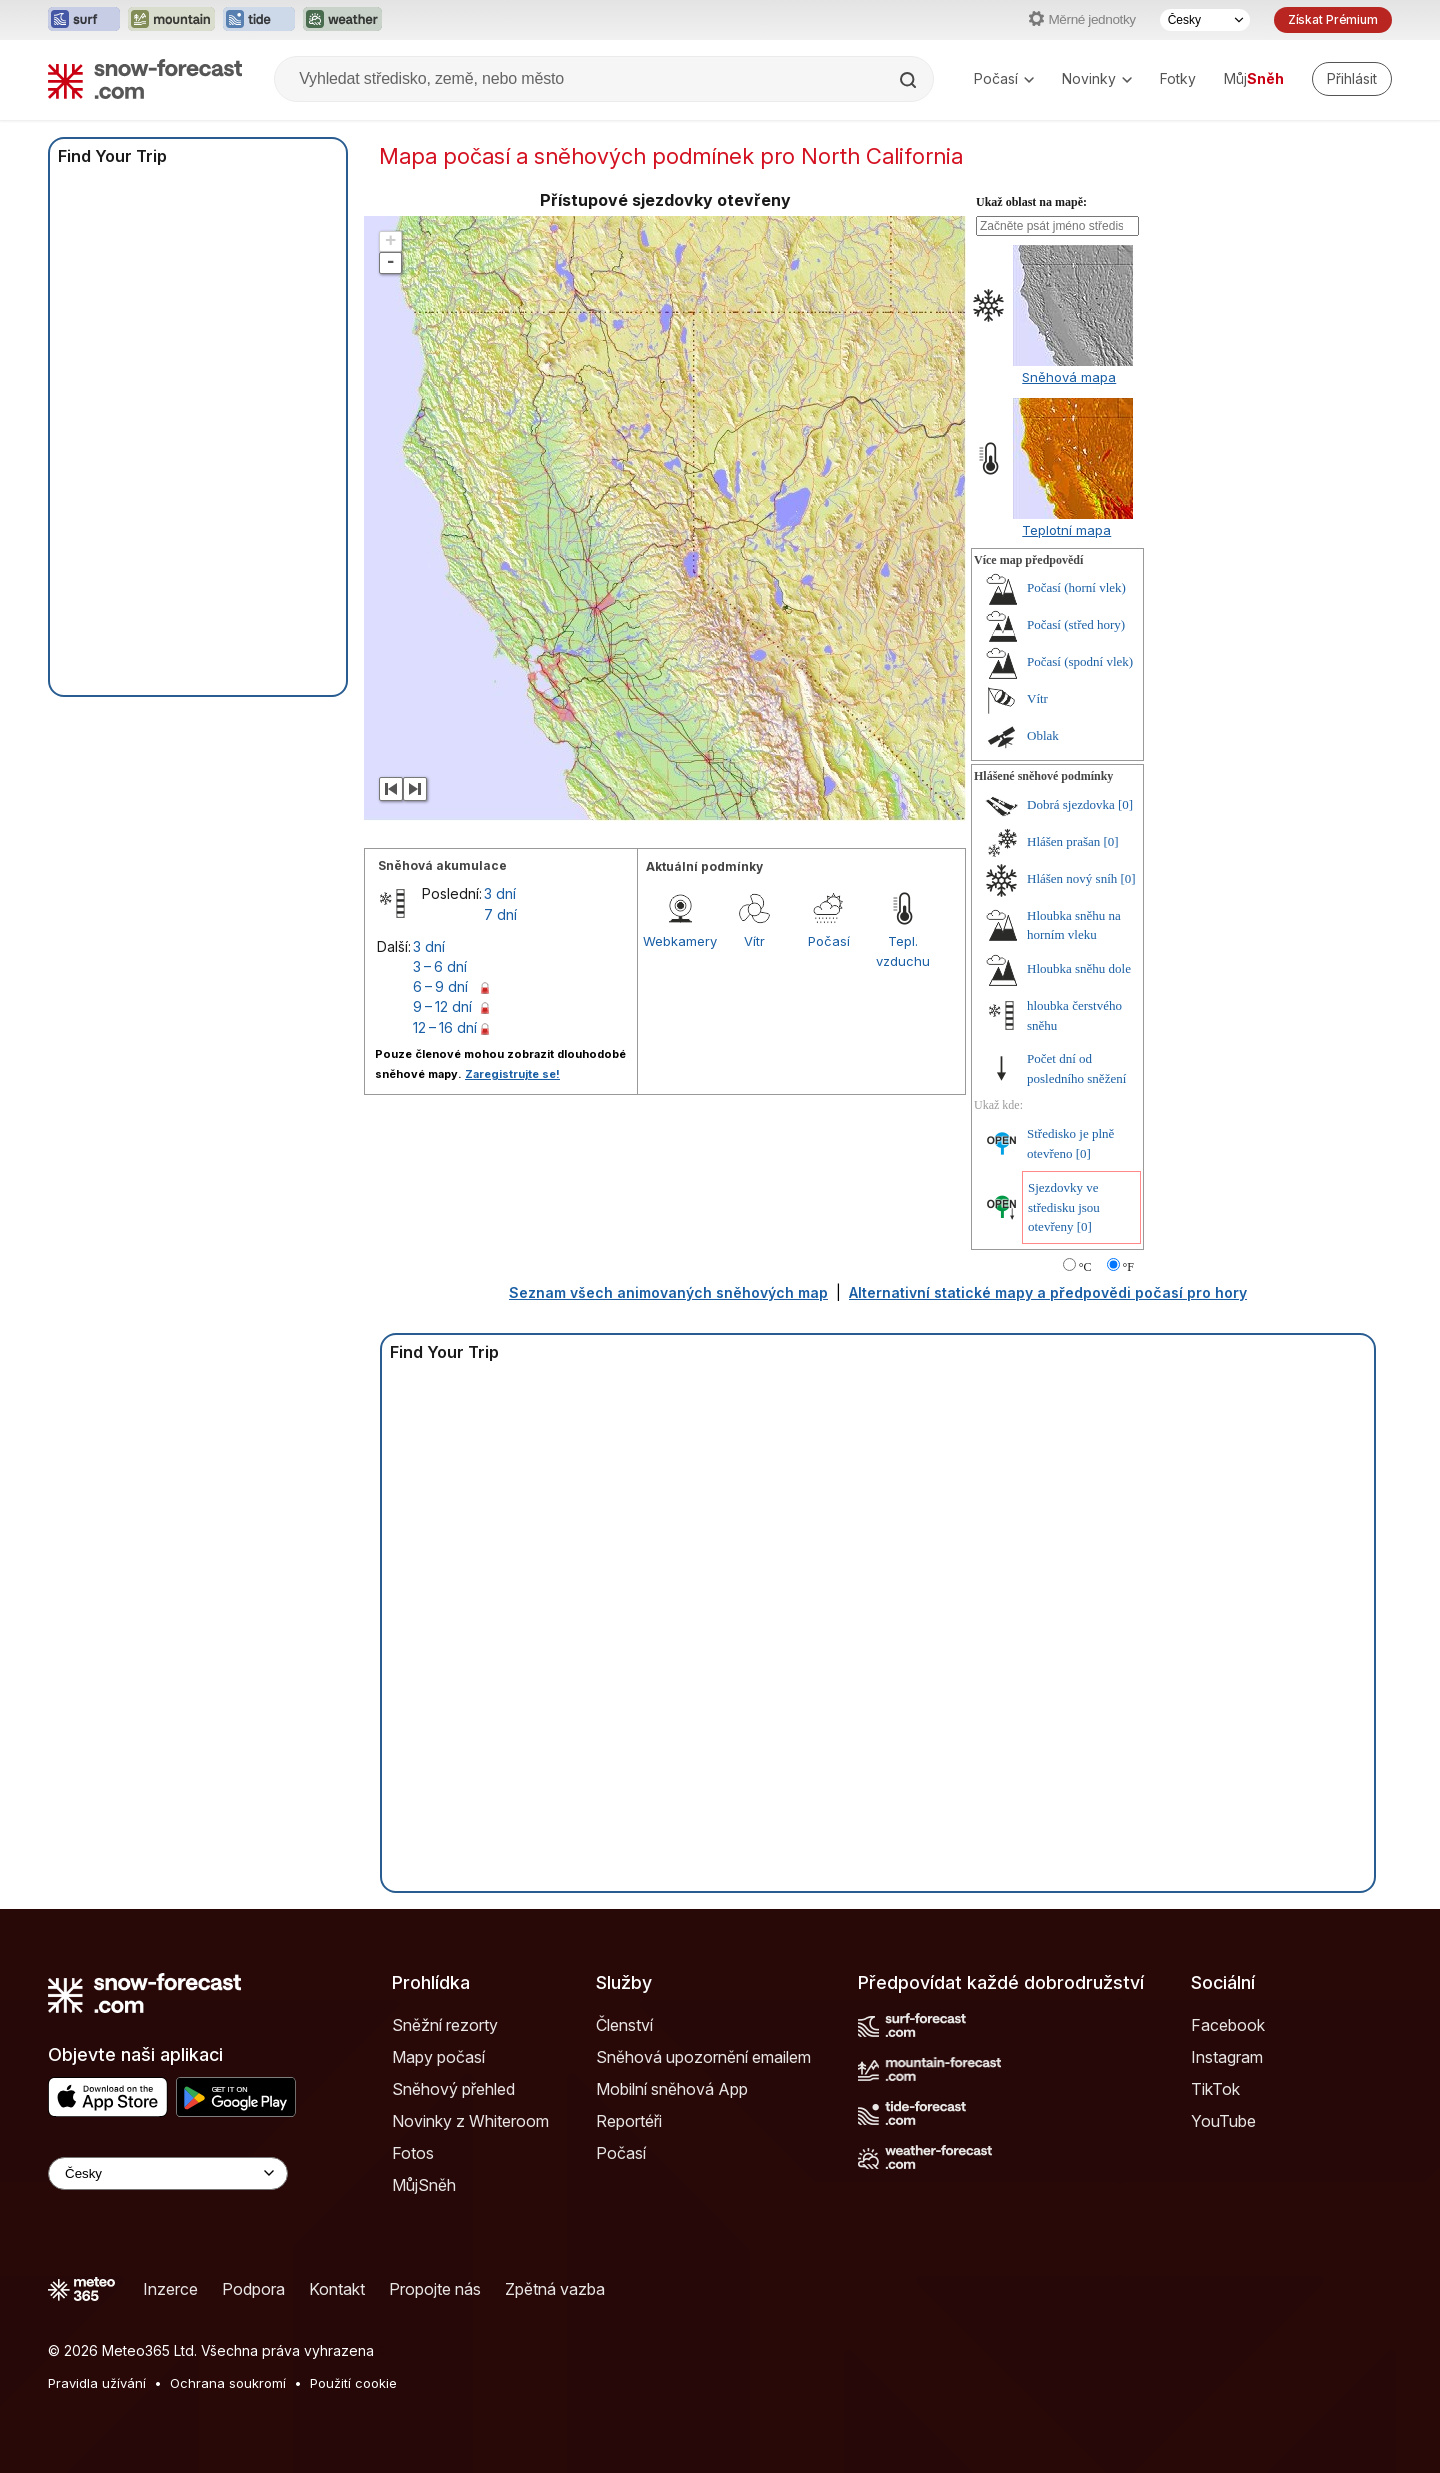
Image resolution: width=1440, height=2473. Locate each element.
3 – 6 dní (440, 966)
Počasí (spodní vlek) (1080, 661)
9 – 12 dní (442, 1006)
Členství (624, 2025)
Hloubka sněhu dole (1079, 968)
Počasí (1004, 78)
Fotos (413, 2153)
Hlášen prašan (1063, 841)
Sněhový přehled (453, 2089)
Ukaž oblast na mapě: (1031, 202)
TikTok (1215, 2089)
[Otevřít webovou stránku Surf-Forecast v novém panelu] (84, 20)
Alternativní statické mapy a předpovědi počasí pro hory (1048, 1292)
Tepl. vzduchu (903, 951)
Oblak (1043, 735)
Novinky (1097, 78)
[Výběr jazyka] (1205, 20)
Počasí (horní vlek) (1076, 587)
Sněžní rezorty (445, 2025)
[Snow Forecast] (145, 79)
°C (1085, 1267)
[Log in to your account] (1352, 79)
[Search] (910, 80)
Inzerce (170, 2289)
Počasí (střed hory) (1076, 624)
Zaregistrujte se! (512, 1074)
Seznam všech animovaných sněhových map (668, 1292)
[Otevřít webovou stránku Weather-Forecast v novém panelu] (342, 20)
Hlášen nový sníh (1072, 878)
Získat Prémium (1333, 19)
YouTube (1223, 2121)
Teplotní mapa (1066, 530)
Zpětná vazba (555, 2289)
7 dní (500, 914)
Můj (1254, 78)
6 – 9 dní (440, 986)
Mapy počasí (438, 2057)
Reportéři (629, 2121)
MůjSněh (424, 2185)
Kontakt (337, 2289)
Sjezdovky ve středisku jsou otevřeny (1064, 1207)
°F (1128, 1267)
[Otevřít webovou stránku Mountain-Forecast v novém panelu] (171, 20)
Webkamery (680, 941)
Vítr (754, 941)
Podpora (253, 2289)
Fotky (1178, 78)
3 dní (500, 893)
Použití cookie (353, 2383)
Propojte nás (435, 2289)
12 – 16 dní (445, 1027)
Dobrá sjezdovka (1071, 804)
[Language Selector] (168, 2173)
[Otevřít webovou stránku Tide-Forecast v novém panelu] (259, 20)
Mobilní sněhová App (672, 2089)
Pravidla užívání (97, 2383)
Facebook (1228, 2025)
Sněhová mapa (1069, 377)
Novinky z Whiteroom (470, 2121)
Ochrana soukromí (228, 2383)
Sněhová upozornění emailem (703, 2057)
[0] (1125, 804)
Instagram (1227, 2057)
